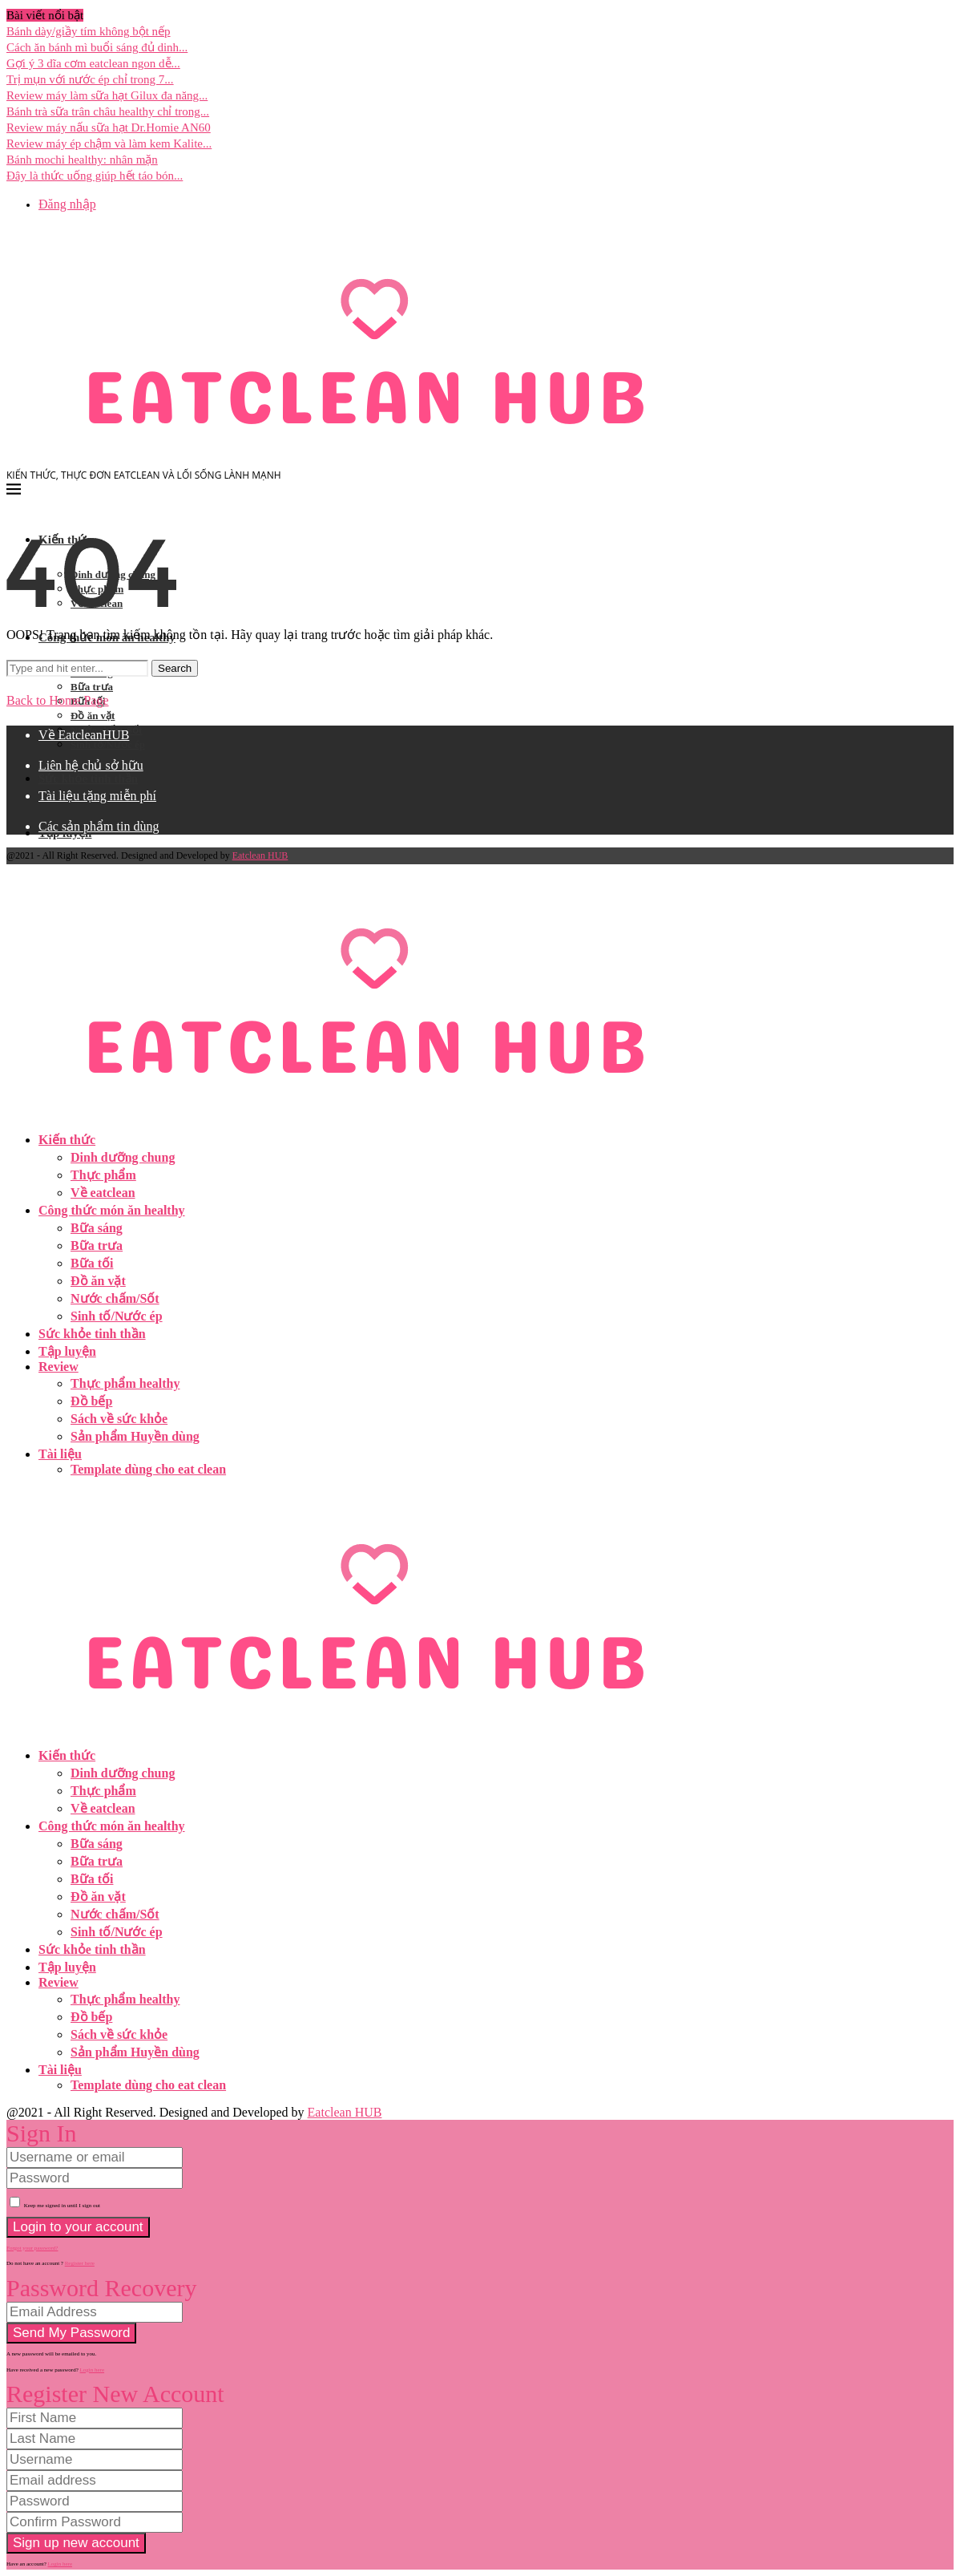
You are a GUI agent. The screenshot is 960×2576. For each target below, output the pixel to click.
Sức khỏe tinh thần (88, 778)
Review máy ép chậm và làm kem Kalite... (109, 143)
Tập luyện (67, 1351)
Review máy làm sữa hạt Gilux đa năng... (107, 95)
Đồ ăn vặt (93, 716)
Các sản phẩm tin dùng (98, 826)
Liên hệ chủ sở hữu (90, 765)
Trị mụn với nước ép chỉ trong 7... (90, 79)
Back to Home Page (57, 700)
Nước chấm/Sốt (115, 1298)
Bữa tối (92, 1263)
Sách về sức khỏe (119, 1418)
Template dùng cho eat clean (148, 1469)
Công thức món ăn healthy (111, 1210)
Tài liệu (60, 1454)
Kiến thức (66, 1139)
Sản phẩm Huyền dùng (135, 1436)
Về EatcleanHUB (83, 735)
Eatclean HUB (260, 855)
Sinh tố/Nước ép (108, 744)
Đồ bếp (91, 1401)
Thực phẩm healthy (125, 1383)
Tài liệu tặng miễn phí (97, 796)
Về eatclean (103, 1192)
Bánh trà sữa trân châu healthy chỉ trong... (107, 111)
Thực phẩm (103, 1175)
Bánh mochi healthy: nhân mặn (82, 159)
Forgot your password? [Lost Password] (32, 2248)
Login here (92, 2370)
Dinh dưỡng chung (123, 1157)
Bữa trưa (92, 687)
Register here (80, 2263)
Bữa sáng (97, 1228)
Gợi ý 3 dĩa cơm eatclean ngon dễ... (93, 63)
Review (58, 1366)
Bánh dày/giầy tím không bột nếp (88, 31)
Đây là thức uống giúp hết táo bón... (94, 175)
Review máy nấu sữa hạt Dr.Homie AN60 (108, 127)
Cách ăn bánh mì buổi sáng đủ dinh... (97, 47)
